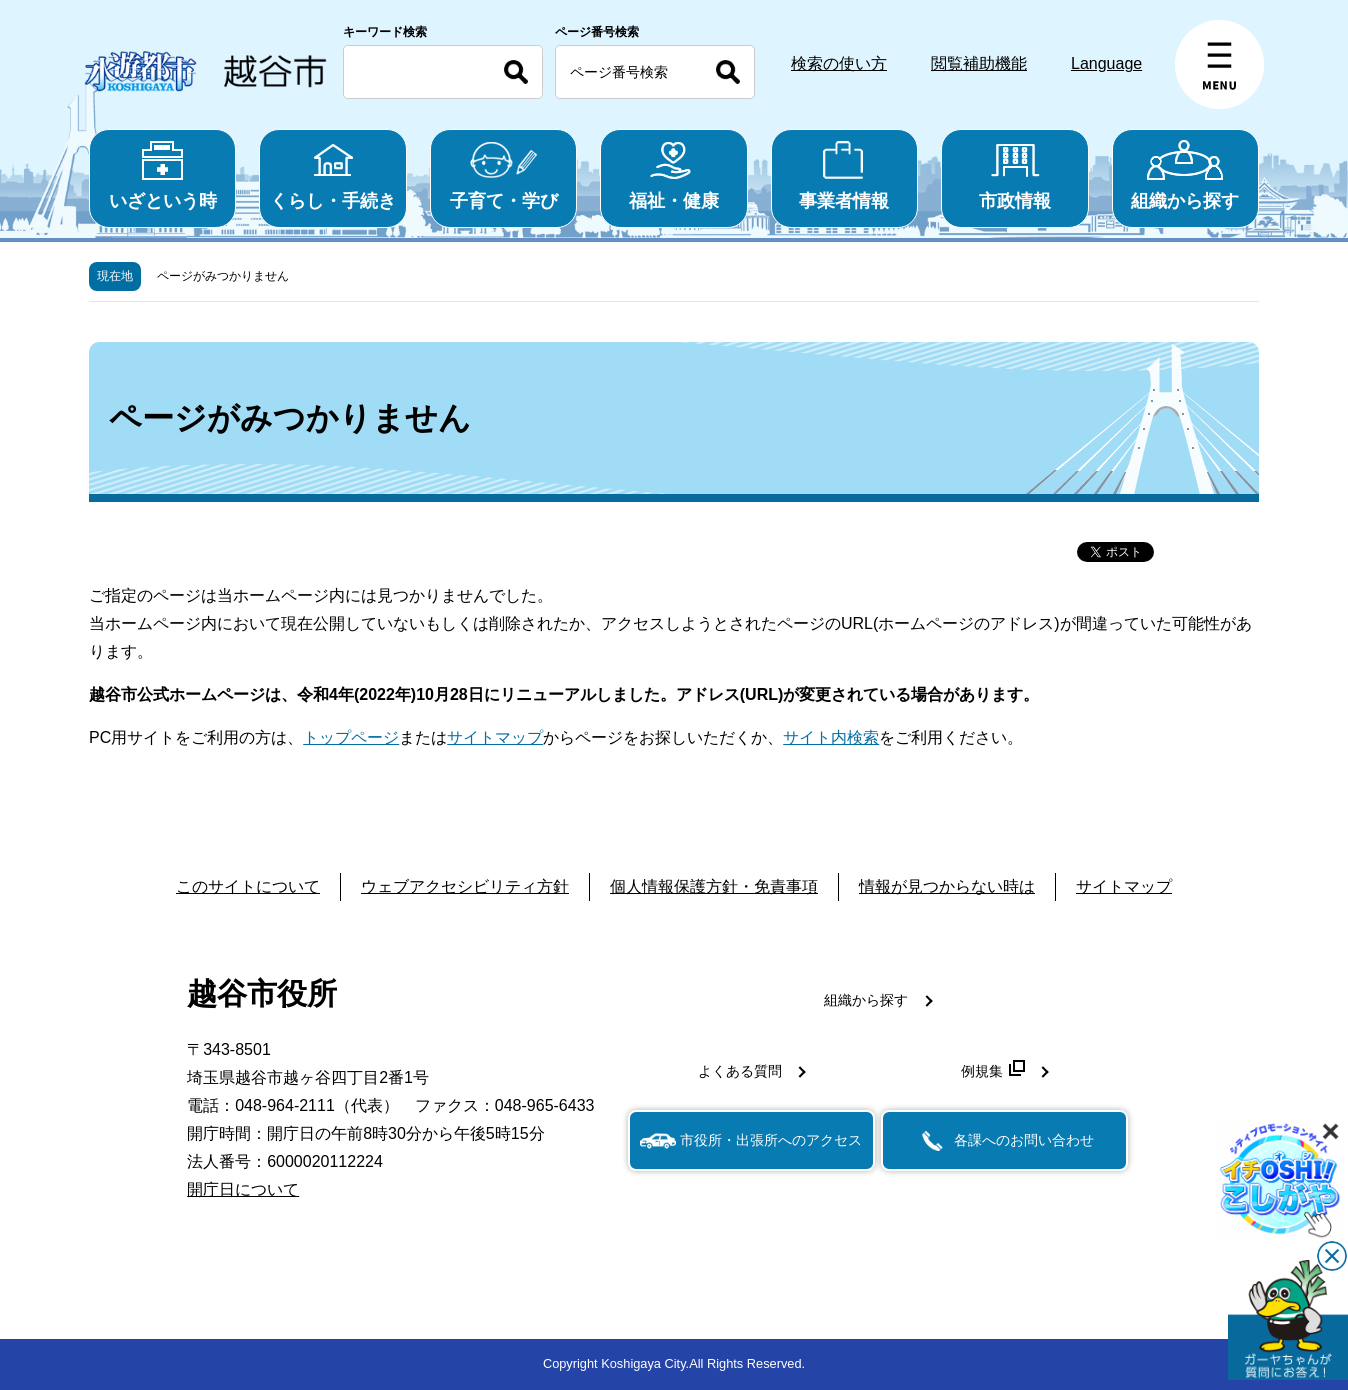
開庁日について (243, 1189)
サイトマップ (495, 737)
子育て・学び (503, 175)
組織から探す (1185, 175)
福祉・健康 (673, 175)
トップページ (351, 737)
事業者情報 (844, 175)
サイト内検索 (831, 737)
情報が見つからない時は (947, 886)
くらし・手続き (332, 175)
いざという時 (162, 175)
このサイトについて (248, 886)
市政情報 (1014, 175)
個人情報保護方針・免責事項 (714, 886)
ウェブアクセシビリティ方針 (465, 886)
